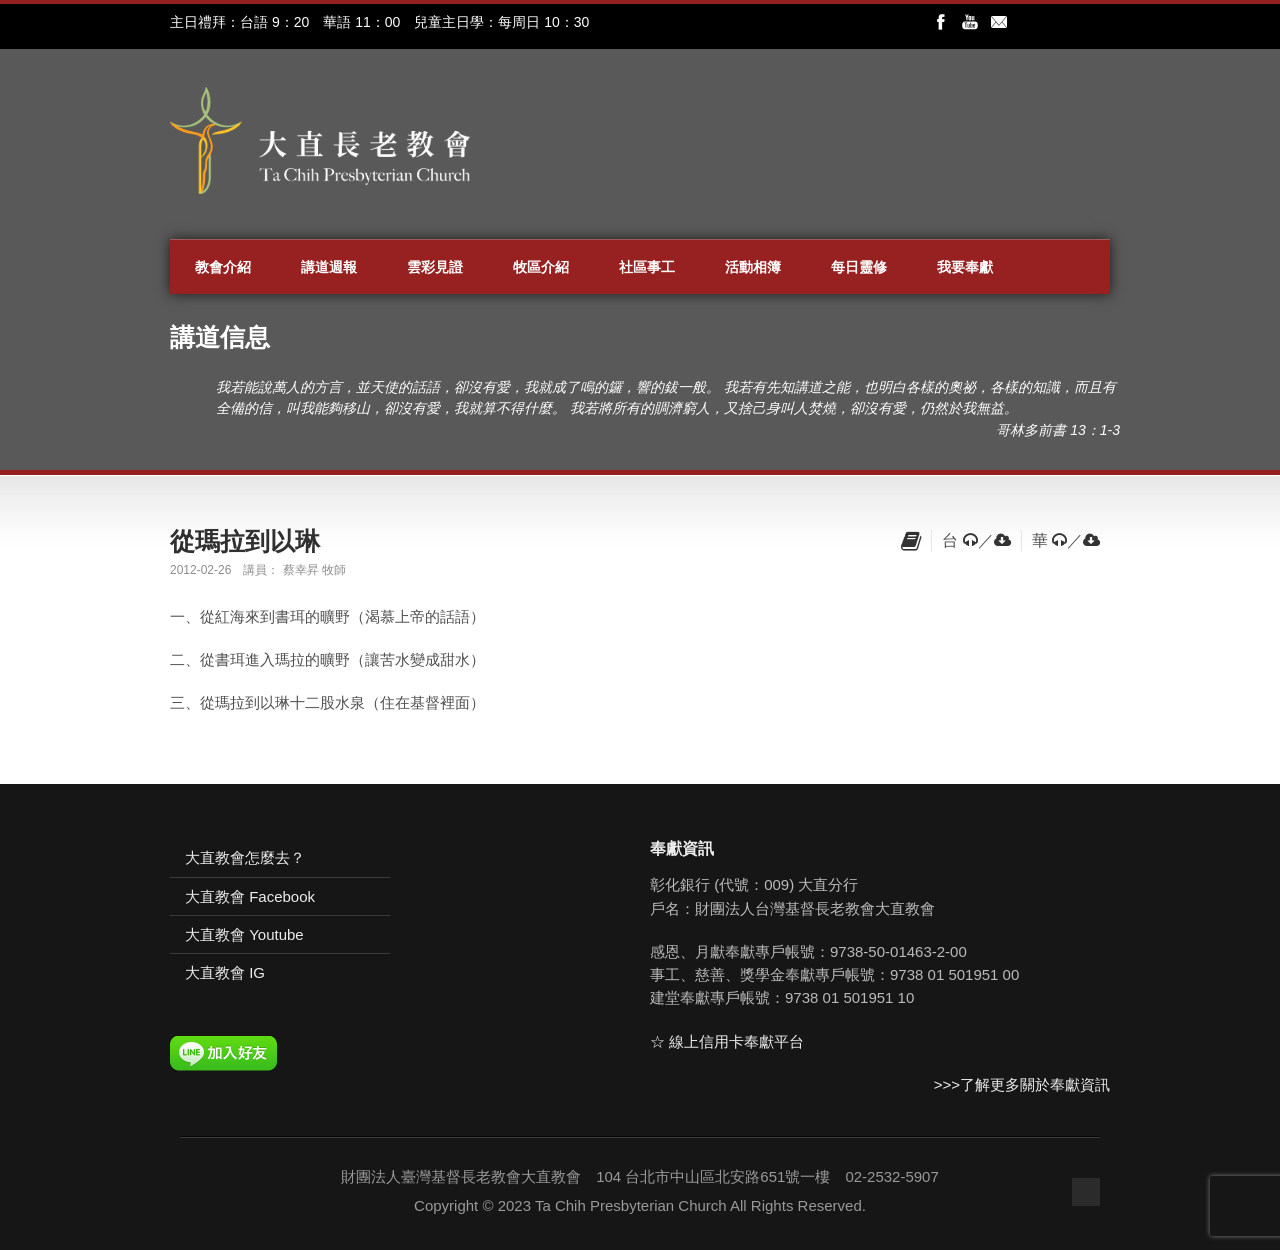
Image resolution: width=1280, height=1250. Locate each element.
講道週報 (329, 267)
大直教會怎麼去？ (245, 857)
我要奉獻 (965, 267)
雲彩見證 (435, 267)
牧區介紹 (541, 267)
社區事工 (647, 267)
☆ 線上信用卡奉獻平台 (727, 1041)
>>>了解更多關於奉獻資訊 (1022, 1084)
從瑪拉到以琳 (245, 541)
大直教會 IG (225, 972)
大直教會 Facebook (250, 896)
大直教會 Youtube (244, 934)
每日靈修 (859, 267)
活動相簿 (753, 267)
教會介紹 (223, 267)
